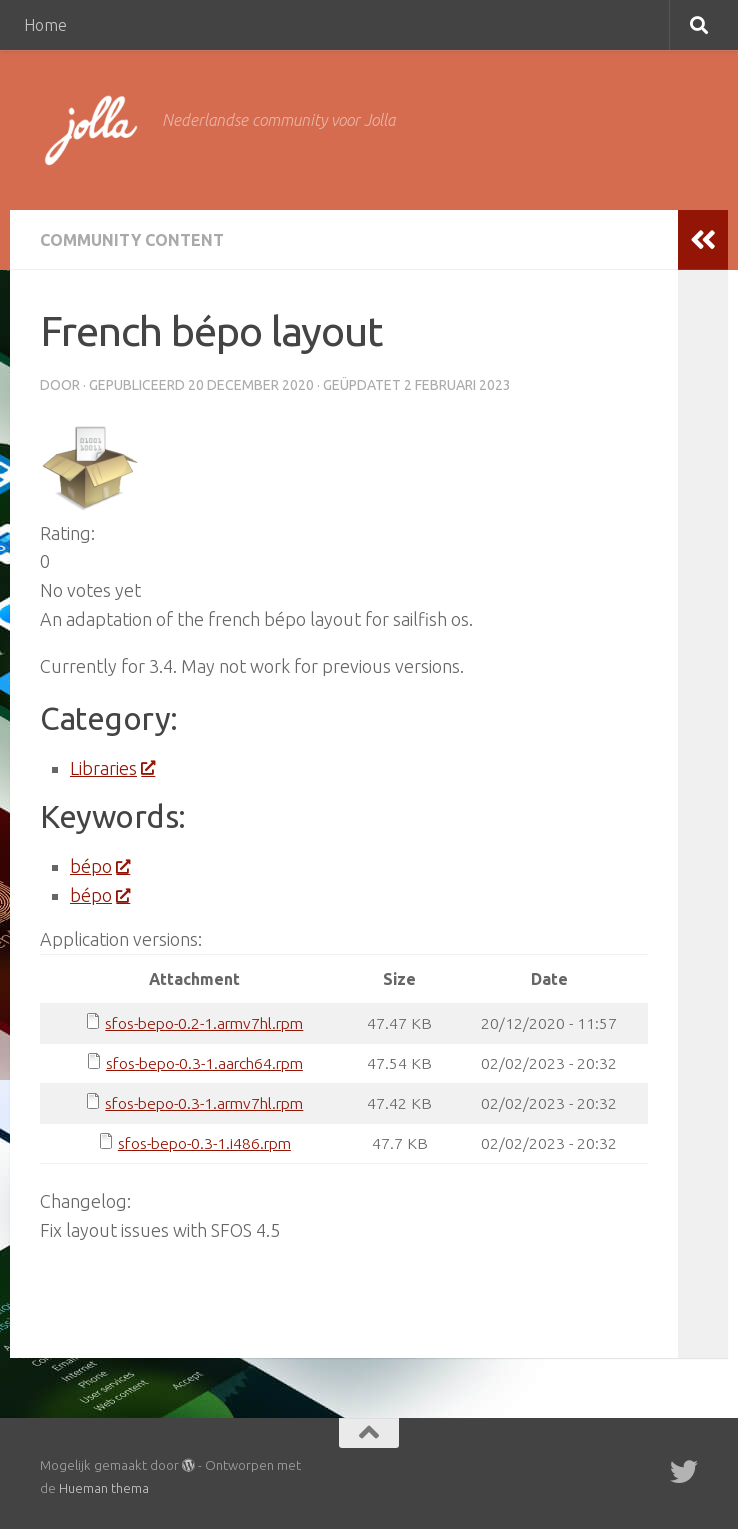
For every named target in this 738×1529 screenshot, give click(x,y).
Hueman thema (104, 1488)
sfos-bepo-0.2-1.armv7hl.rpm (204, 1023)
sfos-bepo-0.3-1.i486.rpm (204, 1143)
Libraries (112, 768)
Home (45, 25)
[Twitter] (684, 1472)
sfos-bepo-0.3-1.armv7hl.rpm (204, 1103)
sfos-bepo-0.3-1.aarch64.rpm (204, 1063)
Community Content (132, 240)
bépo (99, 866)
